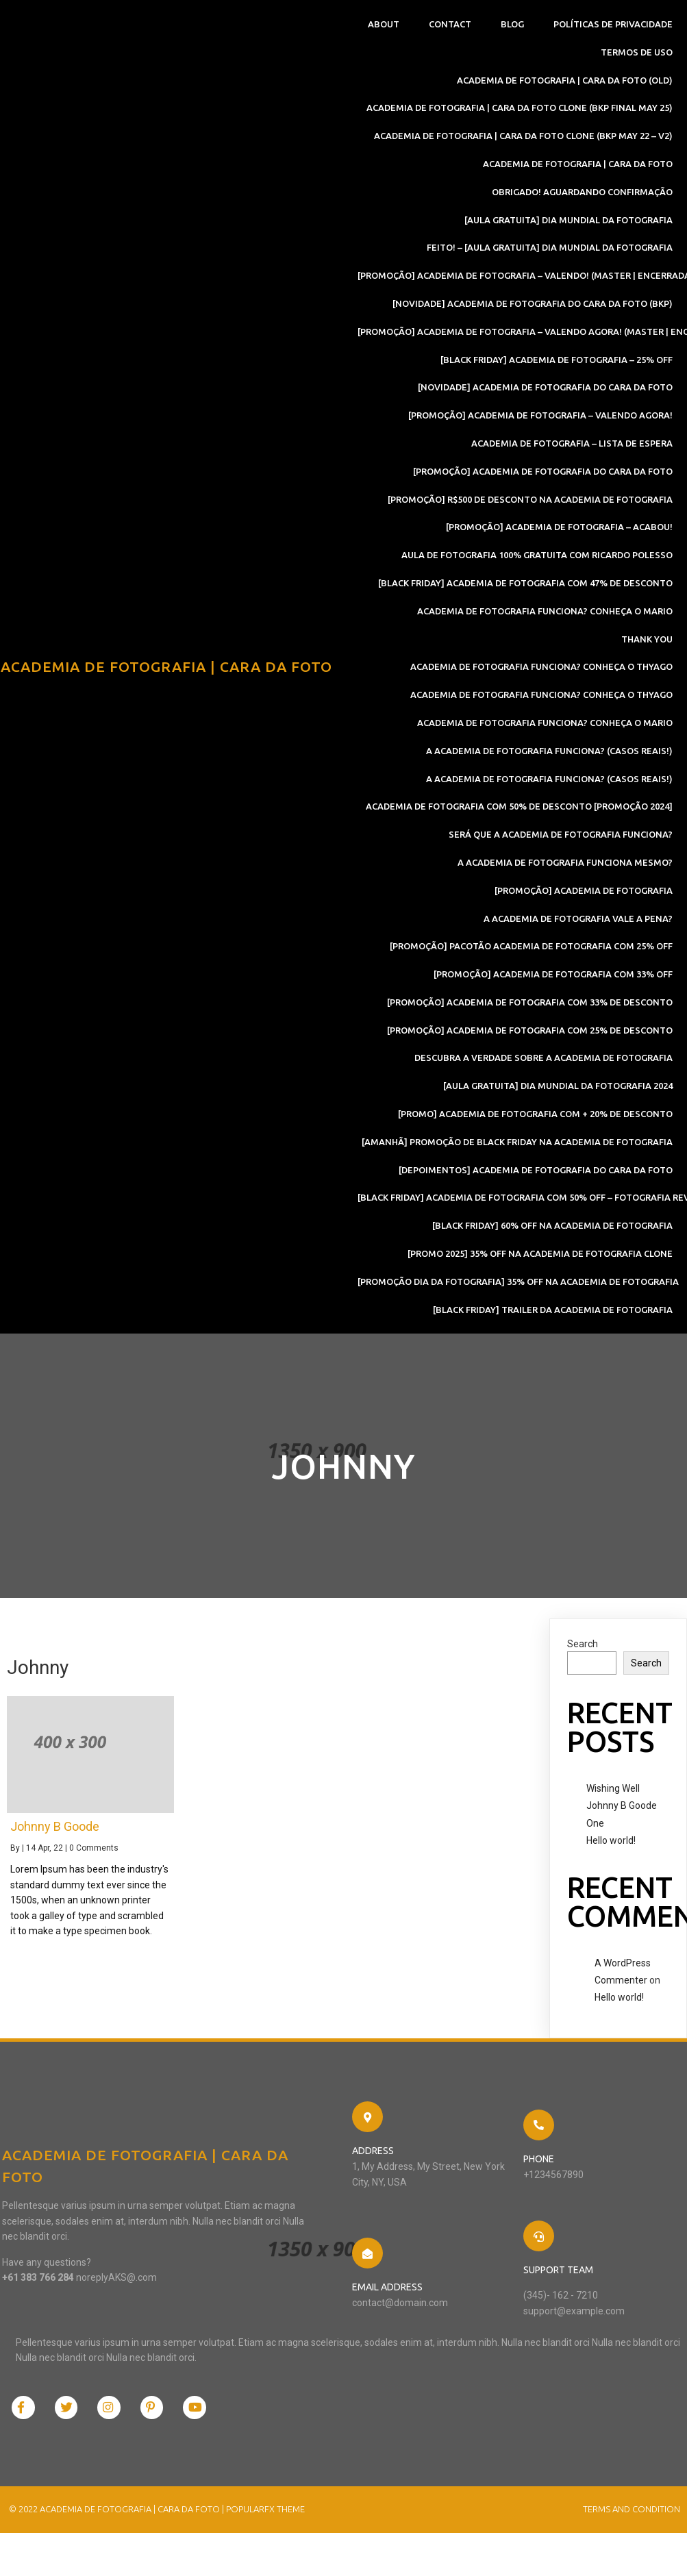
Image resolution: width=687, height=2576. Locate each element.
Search (582, 1650)
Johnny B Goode (621, 1812)
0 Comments (93, 1855)
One (595, 1829)
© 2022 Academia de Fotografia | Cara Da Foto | (115, 2453)
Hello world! (611, 1846)
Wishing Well (613, 1795)
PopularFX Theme (263, 2453)
